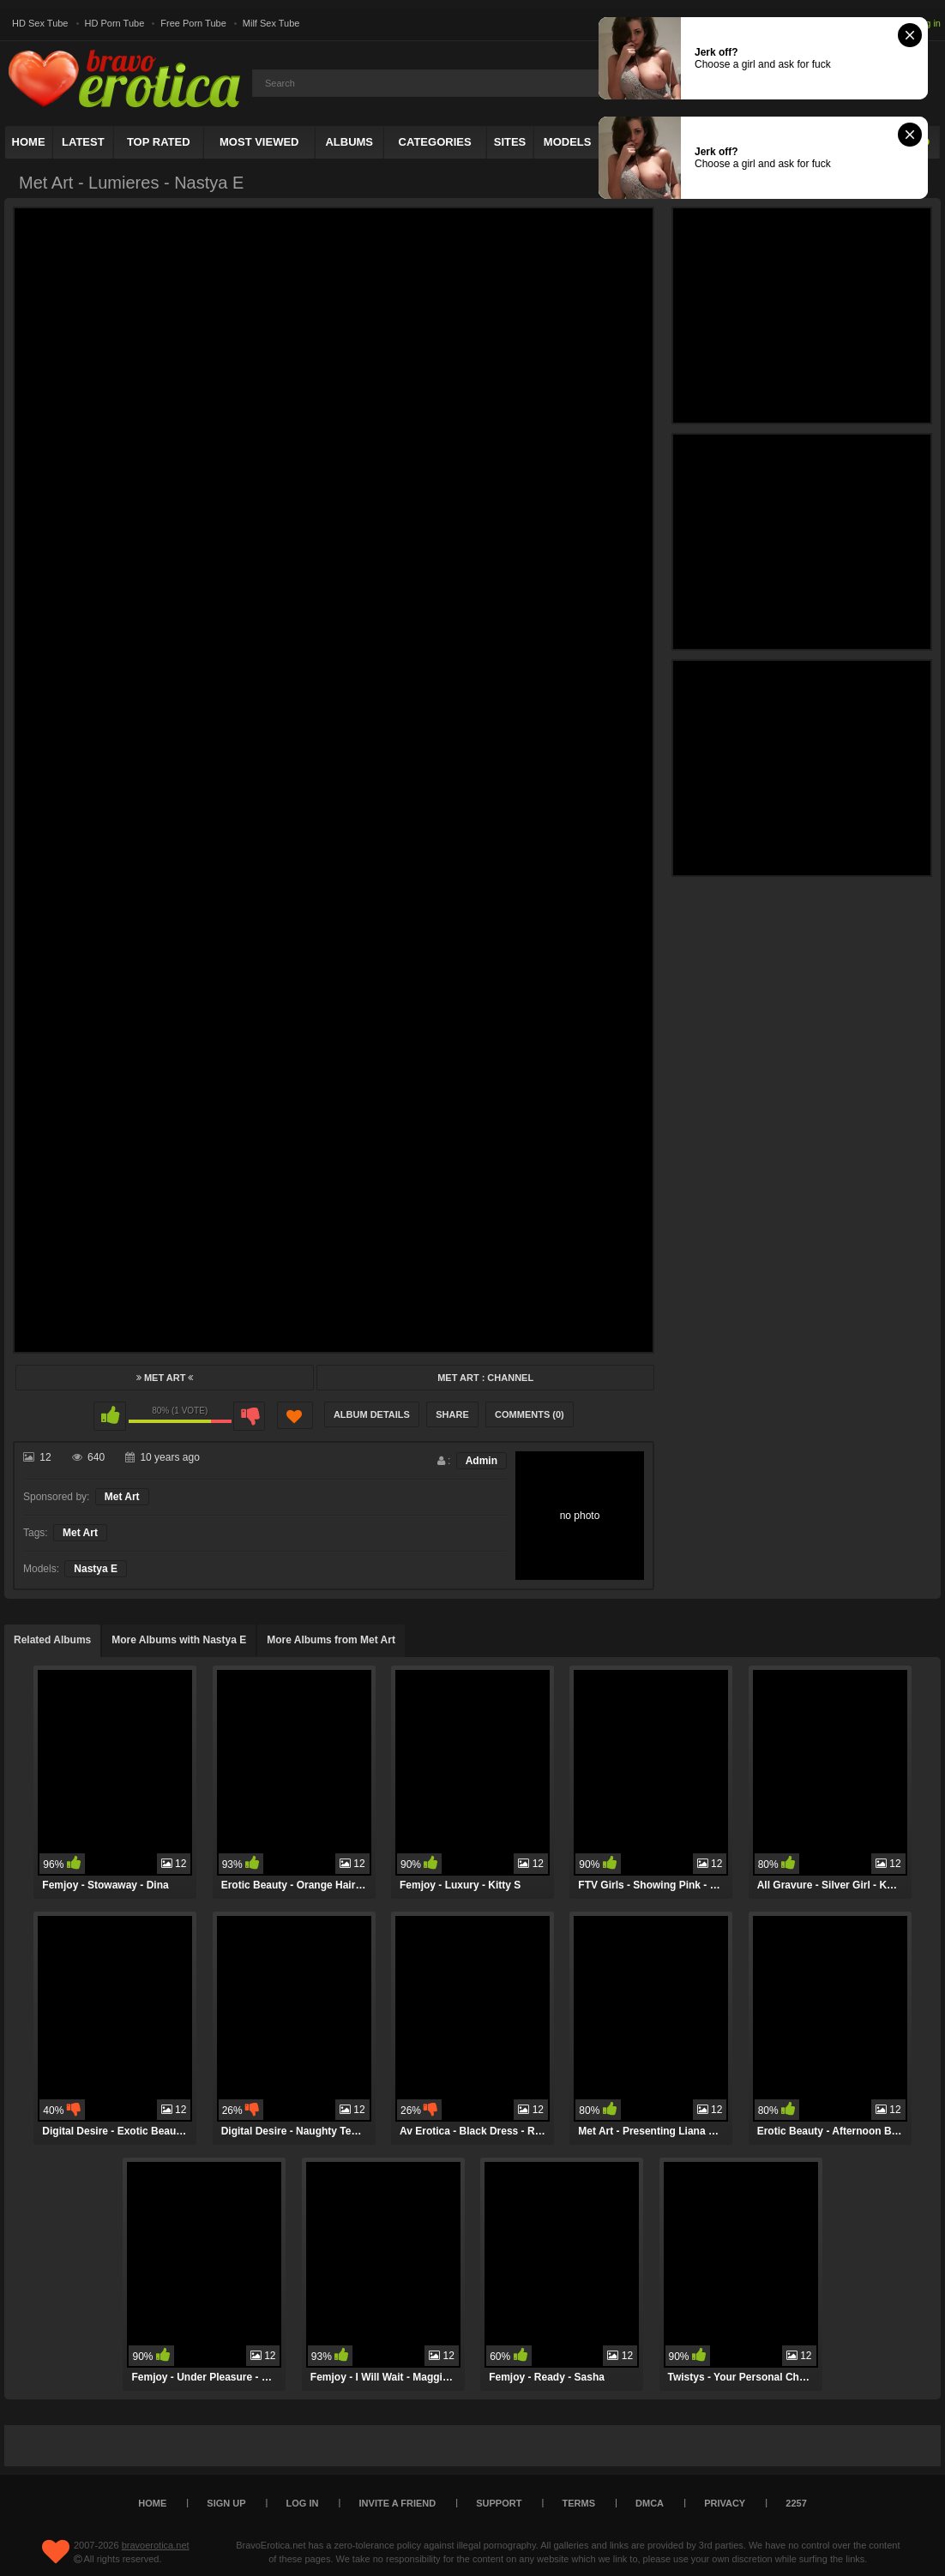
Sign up (226, 2503)
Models (568, 141)
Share (452, 1414)
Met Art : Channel (485, 1377)
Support (498, 2503)
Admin (481, 1461)
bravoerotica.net (156, 2545)
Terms (579, 2503)
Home (28, 141)
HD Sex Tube (40, 23)
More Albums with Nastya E (178, 1640)
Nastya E (95, 1569)
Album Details (372, 1414)
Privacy (724, 2503)
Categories (435, 141)
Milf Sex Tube (271, 23)
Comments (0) (529, 1414)
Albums (349, 141)
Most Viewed (259, 141)
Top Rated (158, 141)
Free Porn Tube (193, 23)
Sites (510, 141)
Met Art (165, 1377)
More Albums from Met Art (331, 1640)
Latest (83, 141)
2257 (795, 2503)
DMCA (649, 2503)
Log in (928, 23)
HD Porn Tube (115, 23)
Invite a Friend (397, 2503)
